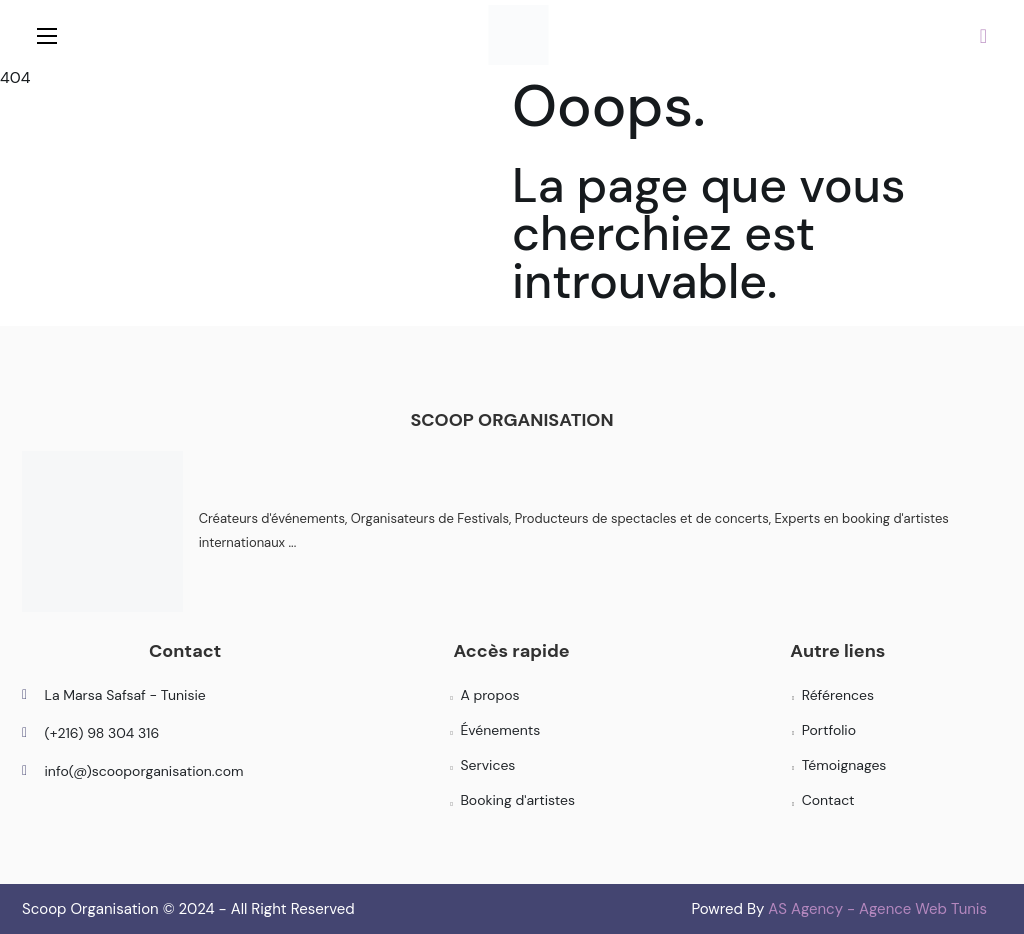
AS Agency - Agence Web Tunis (877, 909)
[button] (983, 35)
